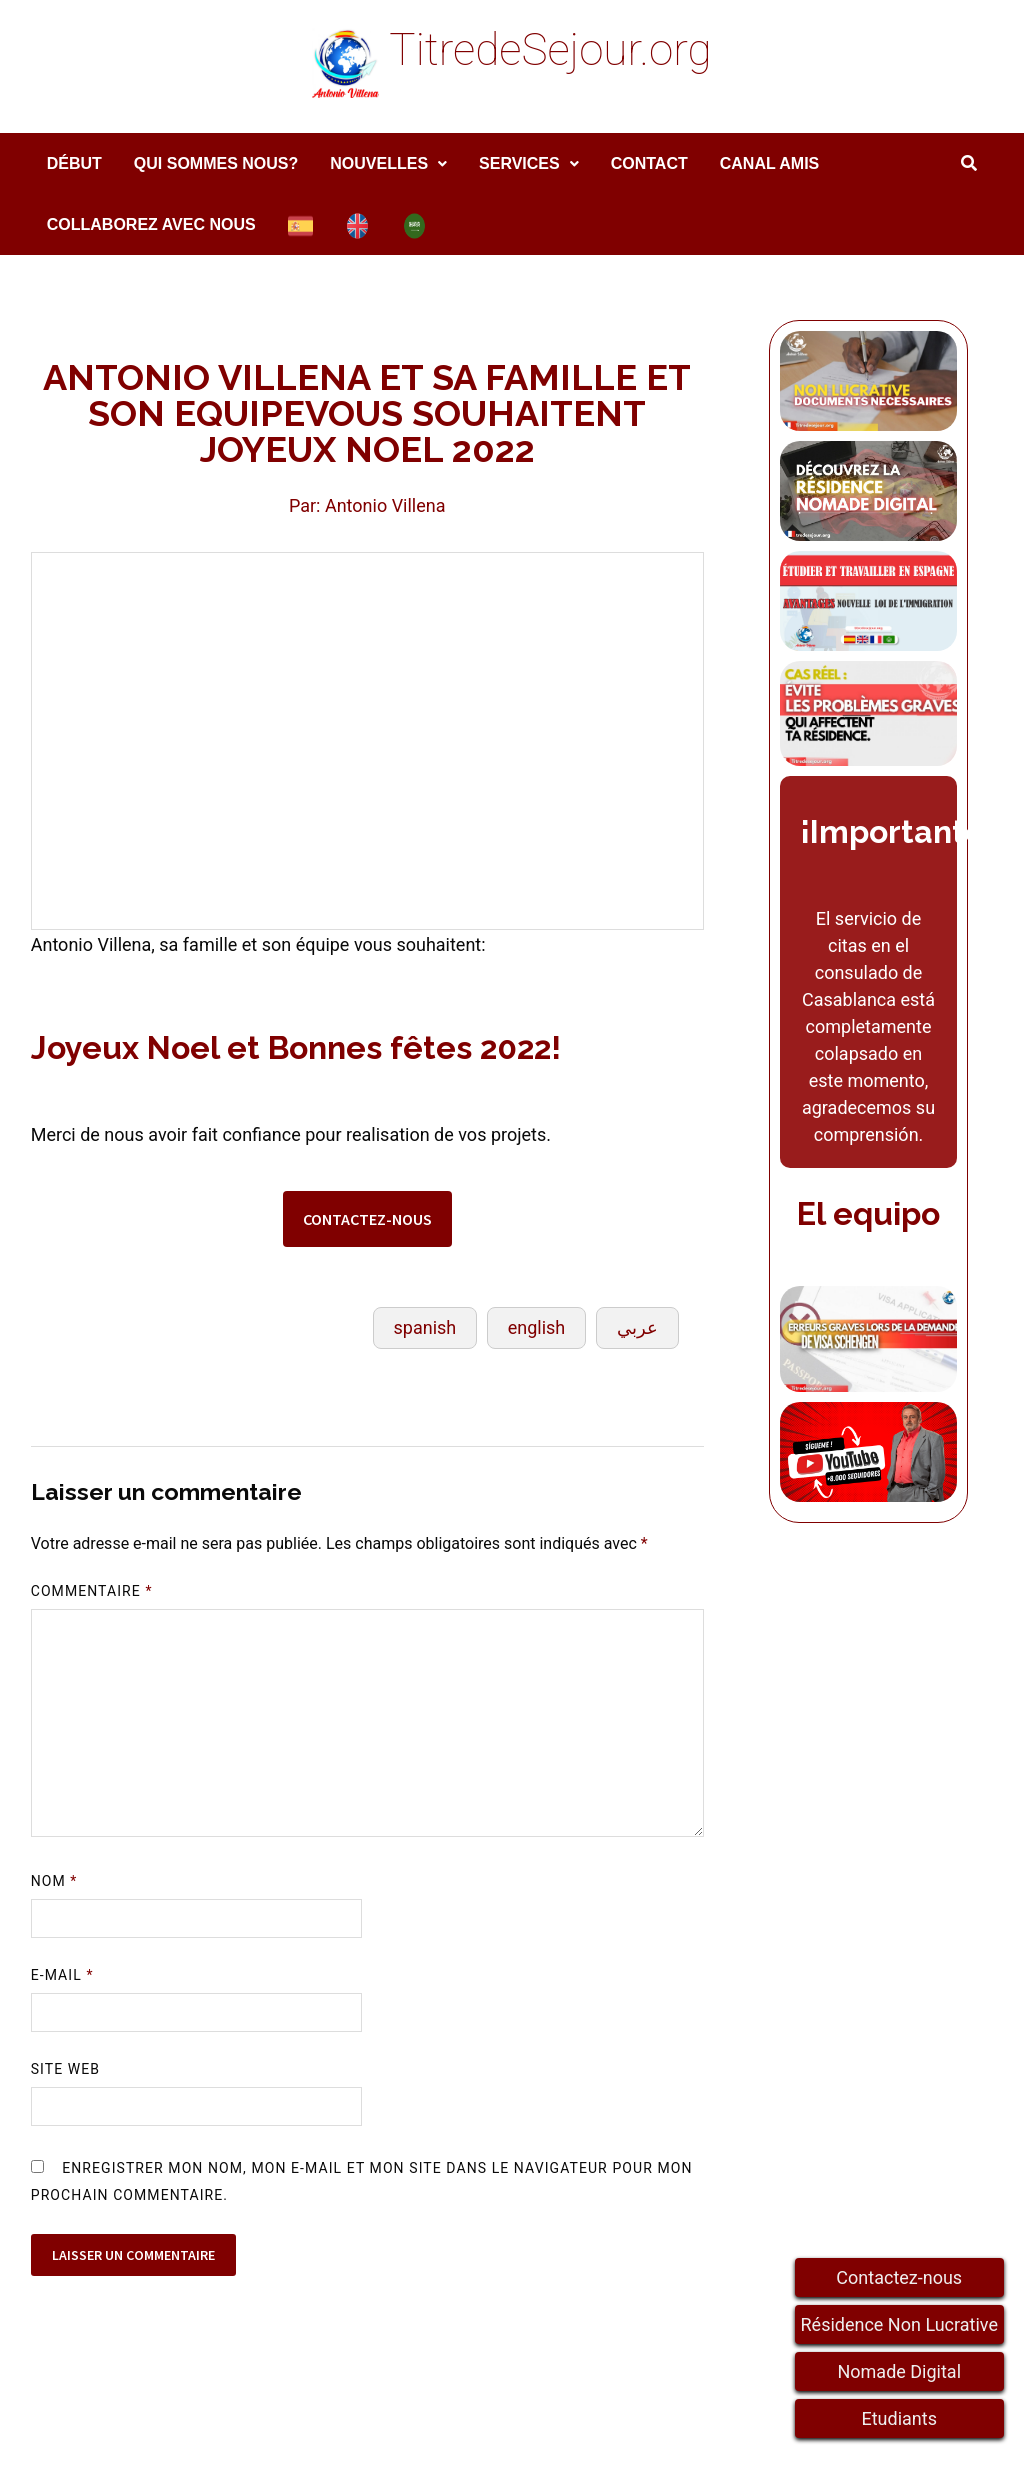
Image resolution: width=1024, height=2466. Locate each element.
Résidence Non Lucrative (900, 2324)
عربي (637, 1327)
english (537, 1327)
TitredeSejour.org (550, 50)
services (519, 163)
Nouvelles (379, 163)
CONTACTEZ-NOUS (367, 1219)
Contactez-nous (899, 2277)
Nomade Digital (899, 2371)
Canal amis (770, 163)
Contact (649, 163)
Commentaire (92, 1591)
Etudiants (899, 2418)
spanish (425, 1327)
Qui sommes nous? (216, 163)
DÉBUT (74, 163)
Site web (65, 2069)
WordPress (423, 2433)
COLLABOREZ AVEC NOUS (151, 224)
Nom (54, 1881)
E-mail (62, 1975)
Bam (499, 2433)
